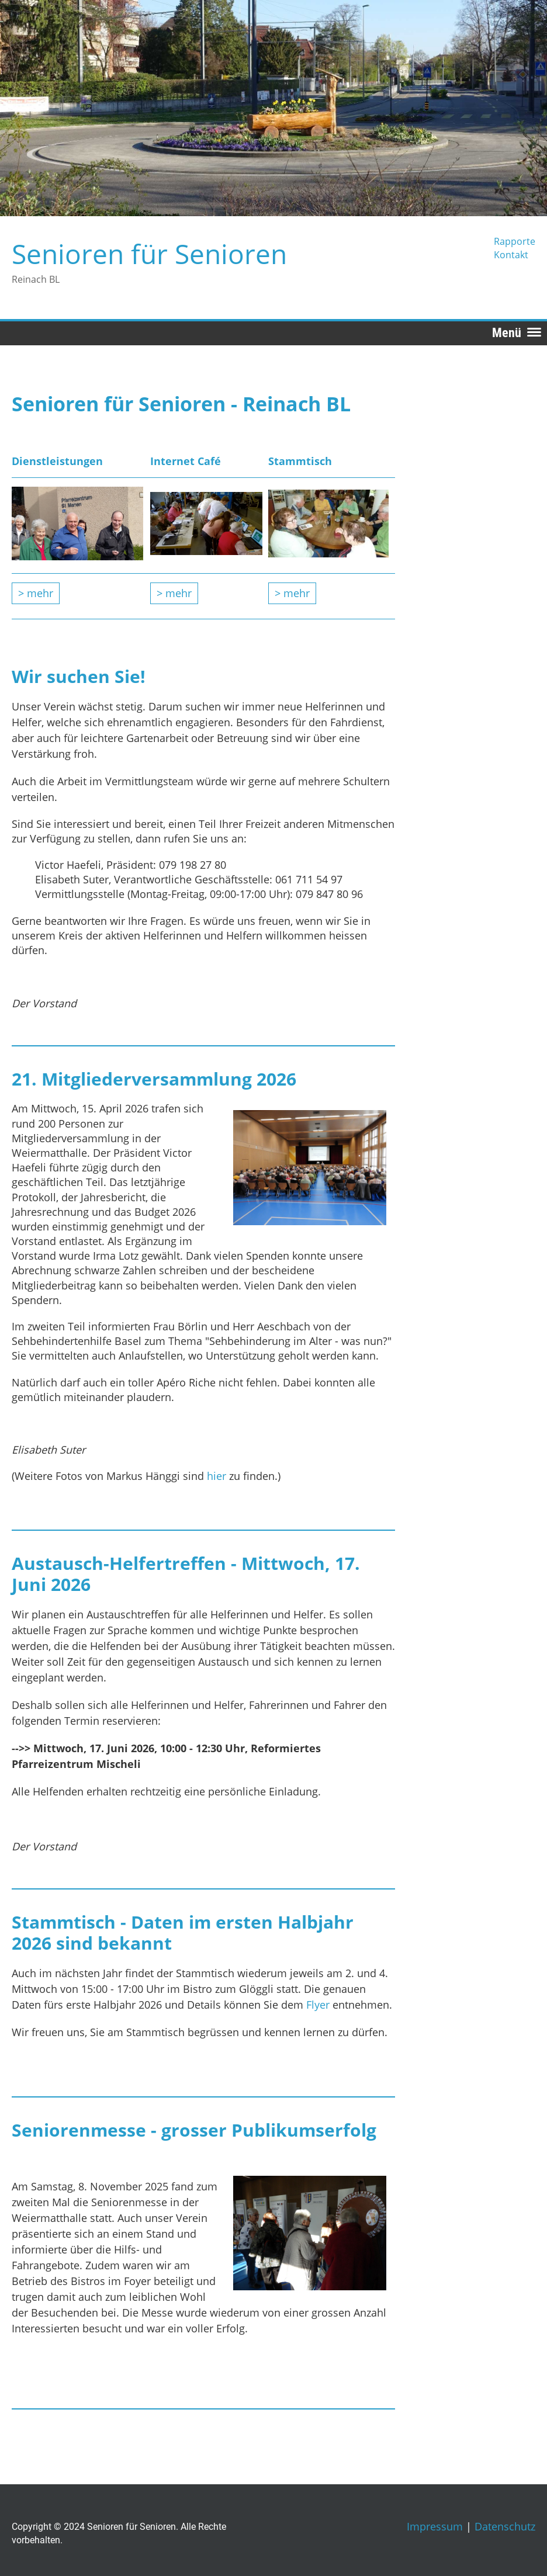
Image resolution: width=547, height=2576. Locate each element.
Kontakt (511, 254)
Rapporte (514, 241)
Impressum (435, 2526)
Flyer (319, 2005)
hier (218, 1476)
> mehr (35, 593)
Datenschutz (505, 2526)
